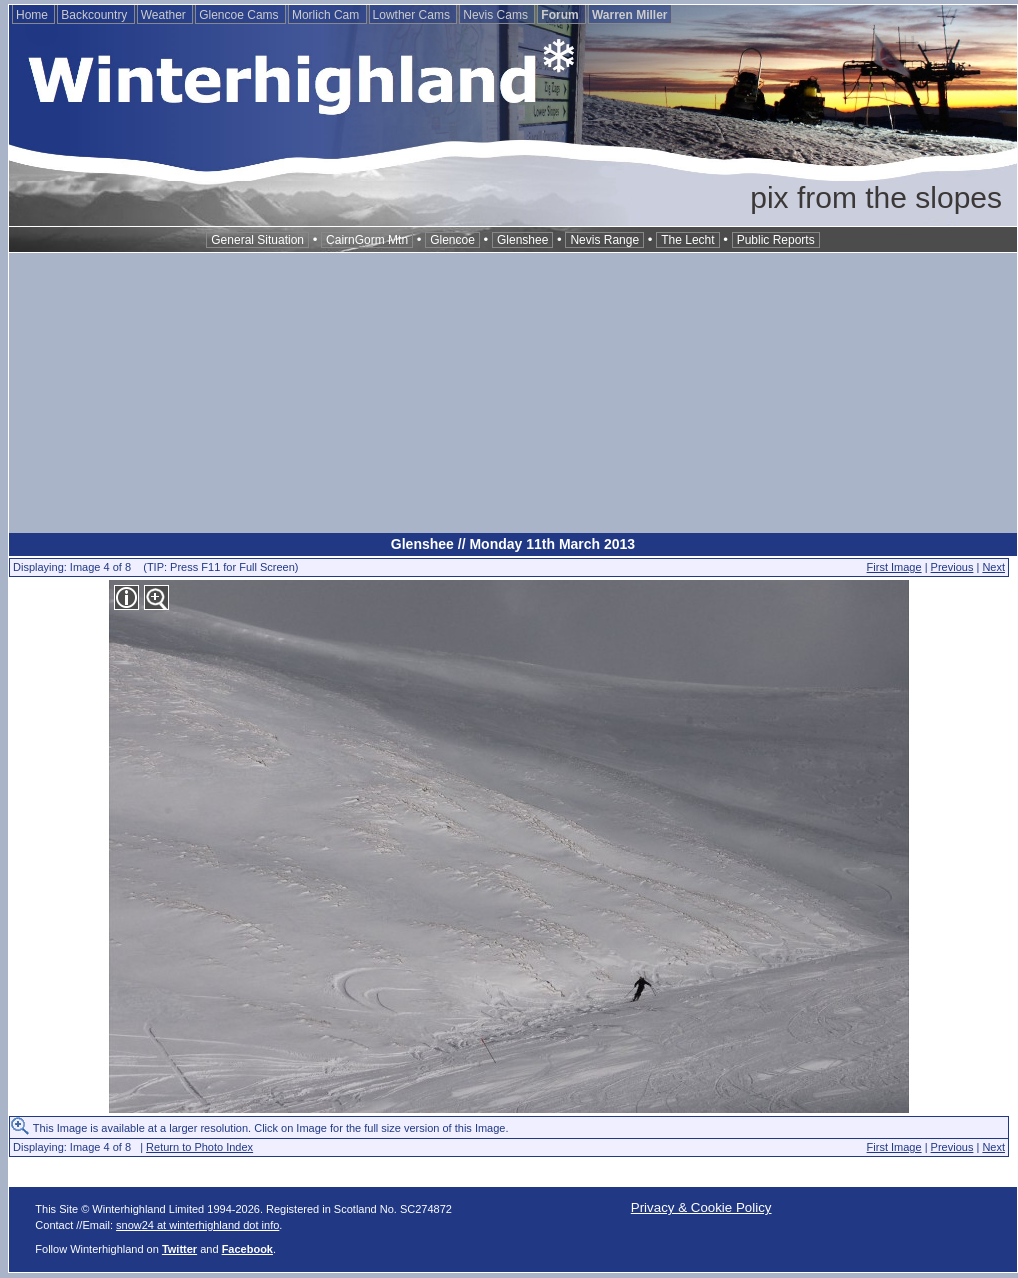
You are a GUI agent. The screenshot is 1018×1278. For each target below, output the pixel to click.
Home (33, 15)
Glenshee (522, 240)
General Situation (257, 240)
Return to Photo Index (199, 1147)
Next (993, 567)
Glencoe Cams (240, 15)
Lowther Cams (413, 15)
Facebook (247, 1249)
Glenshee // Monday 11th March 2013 (513, 544)
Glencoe (452, 240)
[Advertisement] (513, 393)
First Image (894, 567)
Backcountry (95, 15)
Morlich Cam (327, 15)
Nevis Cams (497, 15)
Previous (952, 567)
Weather (165, 15)
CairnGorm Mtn (367, 240)
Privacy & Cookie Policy (701, 1207)
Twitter (179, 1249)
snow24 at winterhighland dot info (197, 1225)
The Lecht (687, 240)
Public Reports (776, 240)
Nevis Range (604, 240)
